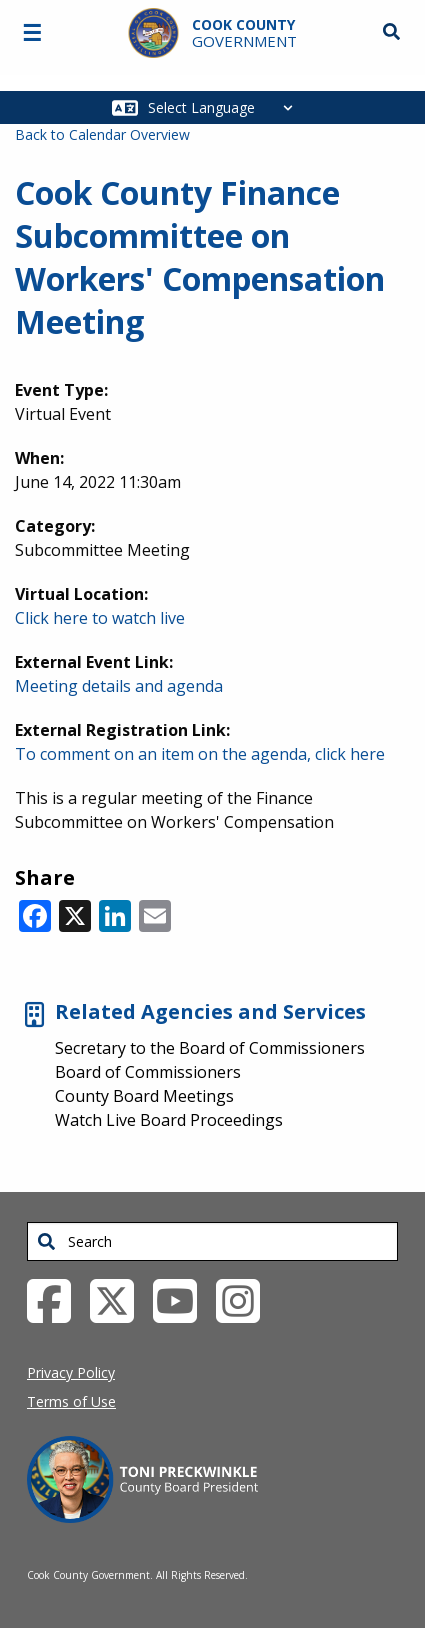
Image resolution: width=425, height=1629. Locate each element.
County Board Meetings (144, 1096)
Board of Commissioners (148, 1072)
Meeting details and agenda (119, 686)
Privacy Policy (71, 1372)
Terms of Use (71, 1401)
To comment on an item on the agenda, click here (200, 754)
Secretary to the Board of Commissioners (210, 1048)
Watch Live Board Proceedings (169, 1120)
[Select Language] (225, 107)
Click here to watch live (100, 618)
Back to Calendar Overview (102, 134)
